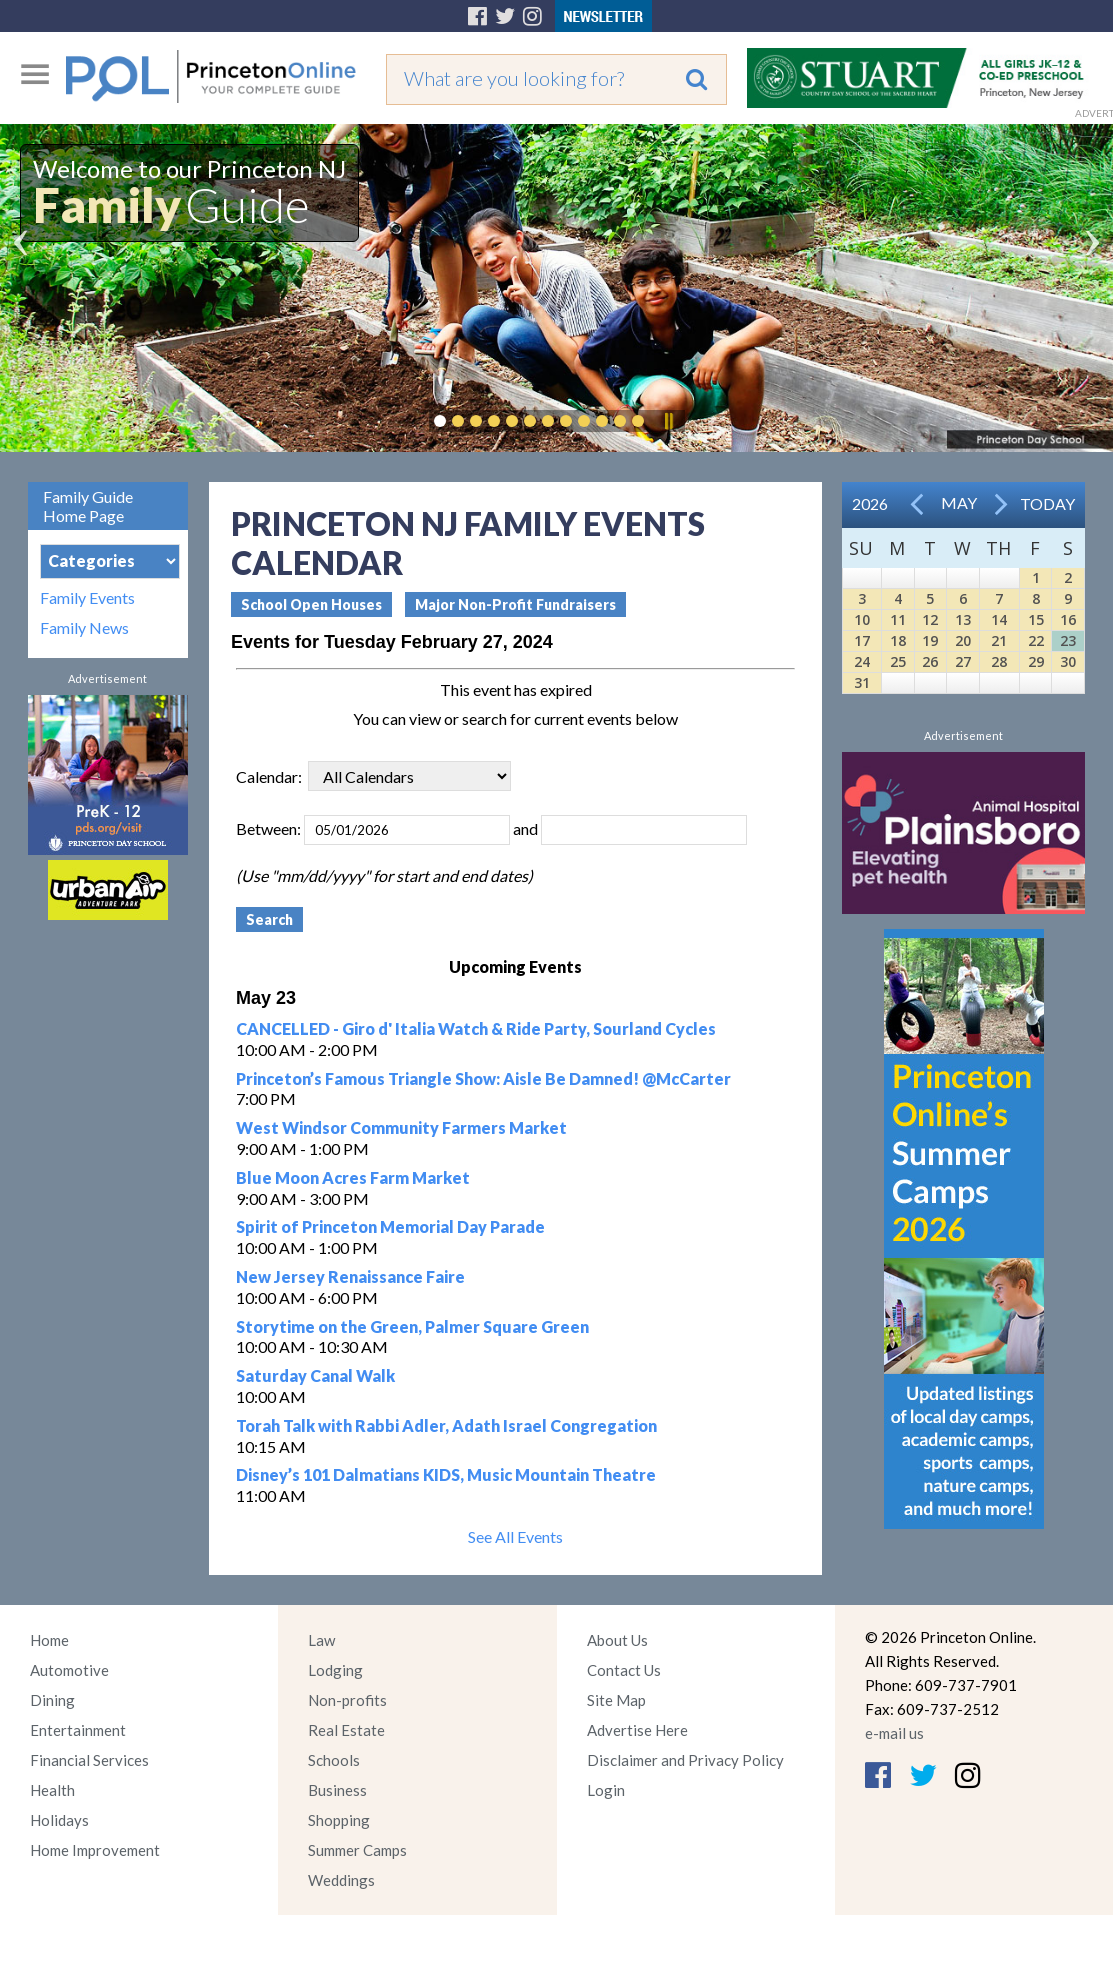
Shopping (339, 1820)
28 (999, 661)
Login (606, 1790)
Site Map (616, 1700)
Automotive (69, 1670)
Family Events (87, 598)
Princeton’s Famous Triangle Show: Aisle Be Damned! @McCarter (483, 1078)
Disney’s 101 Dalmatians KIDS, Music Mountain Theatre (446, 1474)
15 (1036, 619)
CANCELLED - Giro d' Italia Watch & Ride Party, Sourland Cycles (476, 1028)
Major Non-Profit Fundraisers (515, 604)
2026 (870, 503)
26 (930, 661)
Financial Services (89, 1760)
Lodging (335, 1670)
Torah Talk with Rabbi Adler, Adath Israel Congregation (446, 1425)
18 (898, 640)
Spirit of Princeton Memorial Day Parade (390, 1226)
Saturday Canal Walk (315, 1375)
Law (321, 1640)
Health (52, 1790)
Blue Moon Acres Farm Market (353, 1177)
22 (1036, 640)
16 (1068, 619)
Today (1047, 503)
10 (862, 619)
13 (963, 619)
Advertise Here (637, 1730)
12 (930, 619)
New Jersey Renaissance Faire (350, 1276)
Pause (668, 421)
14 (999, 619)
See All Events (515, 1536)
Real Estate (346, 1730)
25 (898, 661)
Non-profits (347, 1700)
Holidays (59, 1820)
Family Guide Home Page (88, 506)
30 (1068, 661)
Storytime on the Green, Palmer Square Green (412, 1326)
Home (49, 1640)
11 (898, 619)
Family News (84, 628)
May (959, 502)
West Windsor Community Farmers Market (401, 1127)
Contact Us (624, 1670)
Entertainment (78, 1730)
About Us (617, 1640)
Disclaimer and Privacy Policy (685, 1760)
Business (337, 1790)
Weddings (341, 1880)
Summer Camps (357, 1850)
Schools (334, 1760)
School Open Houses (311, 604)
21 (999, 640)
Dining (52, 1700)
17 (862, 640)
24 (862, 661)
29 (1036, 661)
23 (1068, 640)
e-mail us (894, 1733)
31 (862, 682)
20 (963, 640)
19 (930, 640)
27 (963, 661)
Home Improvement (95, 1850)
